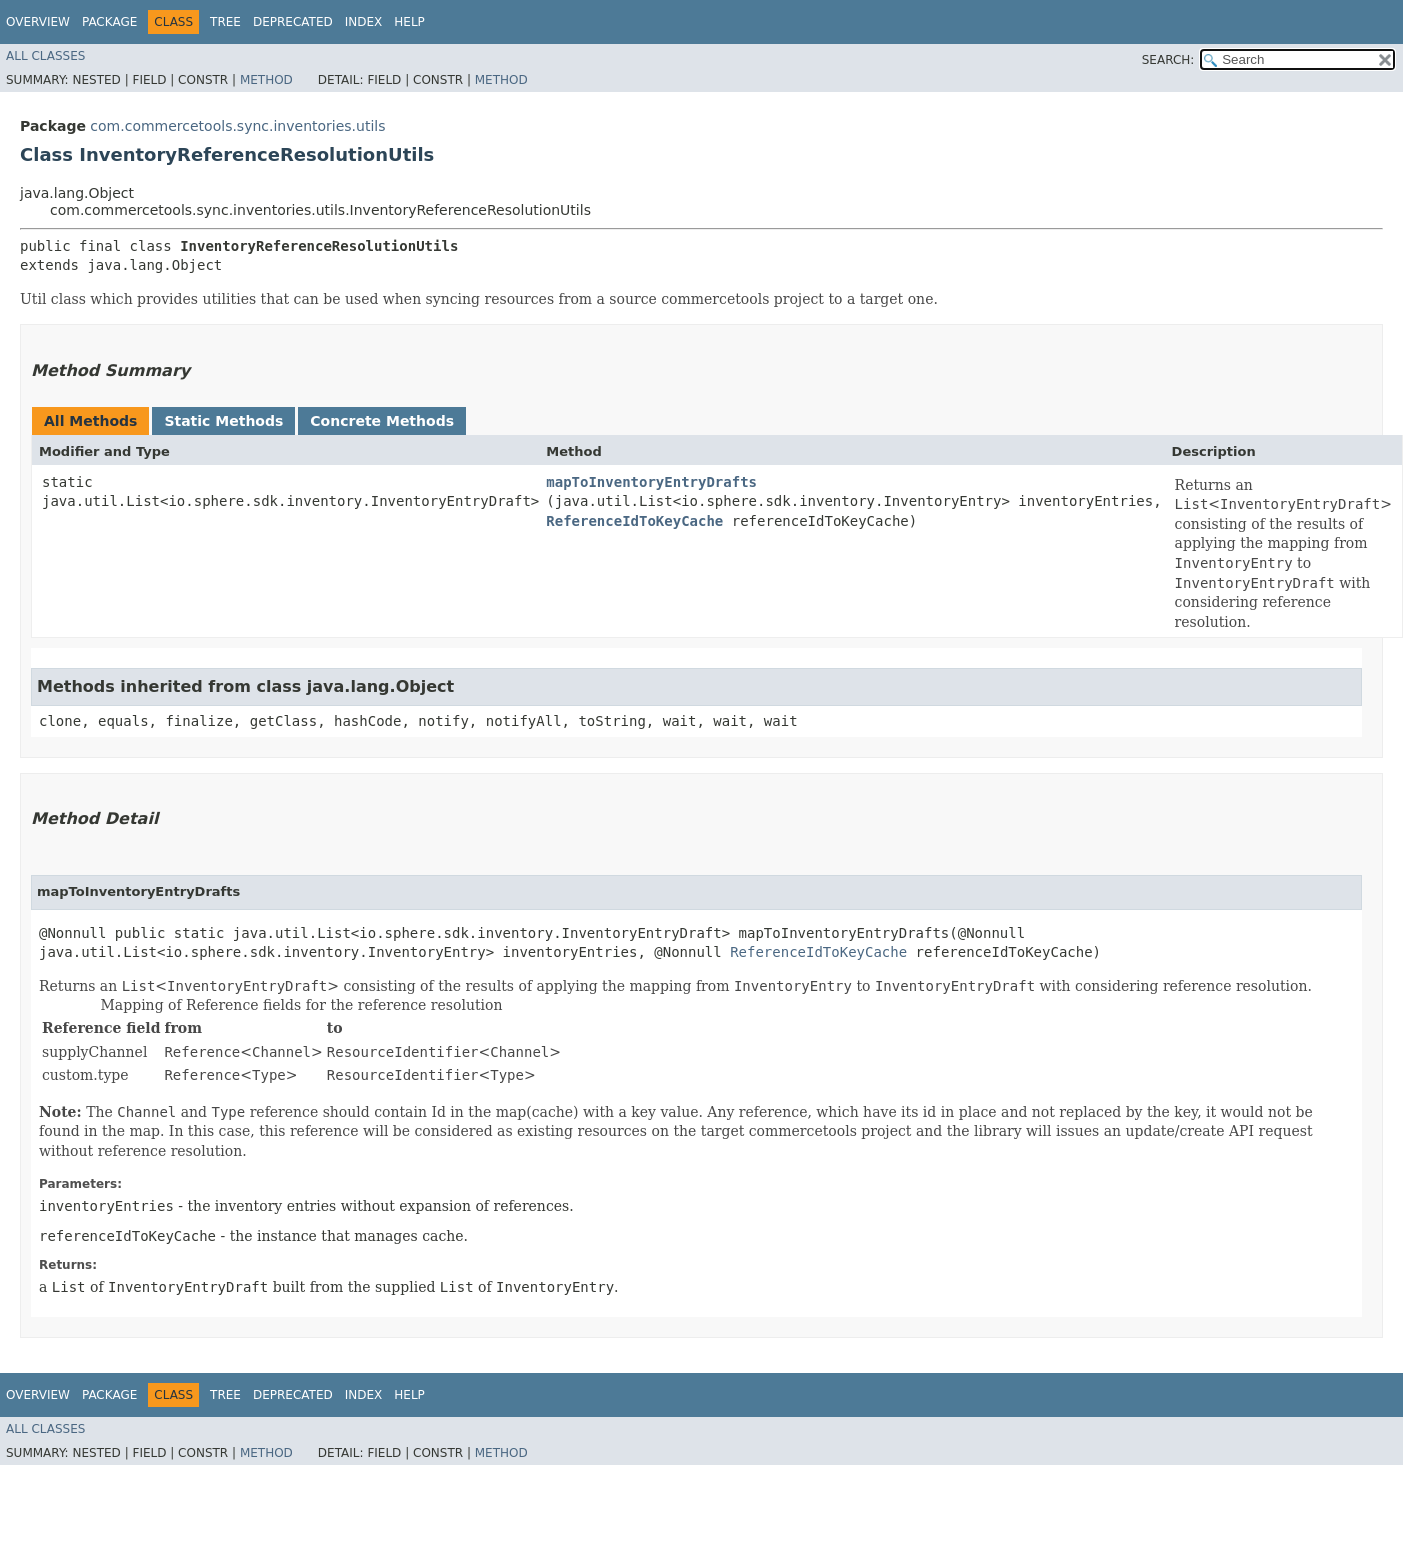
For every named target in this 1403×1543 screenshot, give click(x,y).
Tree (225, 22)
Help (409, 22)
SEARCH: (1168, 60)
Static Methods (223, 421)
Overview (38, 22)
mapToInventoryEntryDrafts (651, 482)
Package (109, 22)
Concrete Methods (382, 421)
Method (266, 80)
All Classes (45, 56)
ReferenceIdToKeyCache (634, 521)
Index (364, 22)
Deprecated (293, 22)
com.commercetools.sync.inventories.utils (237, 126)
